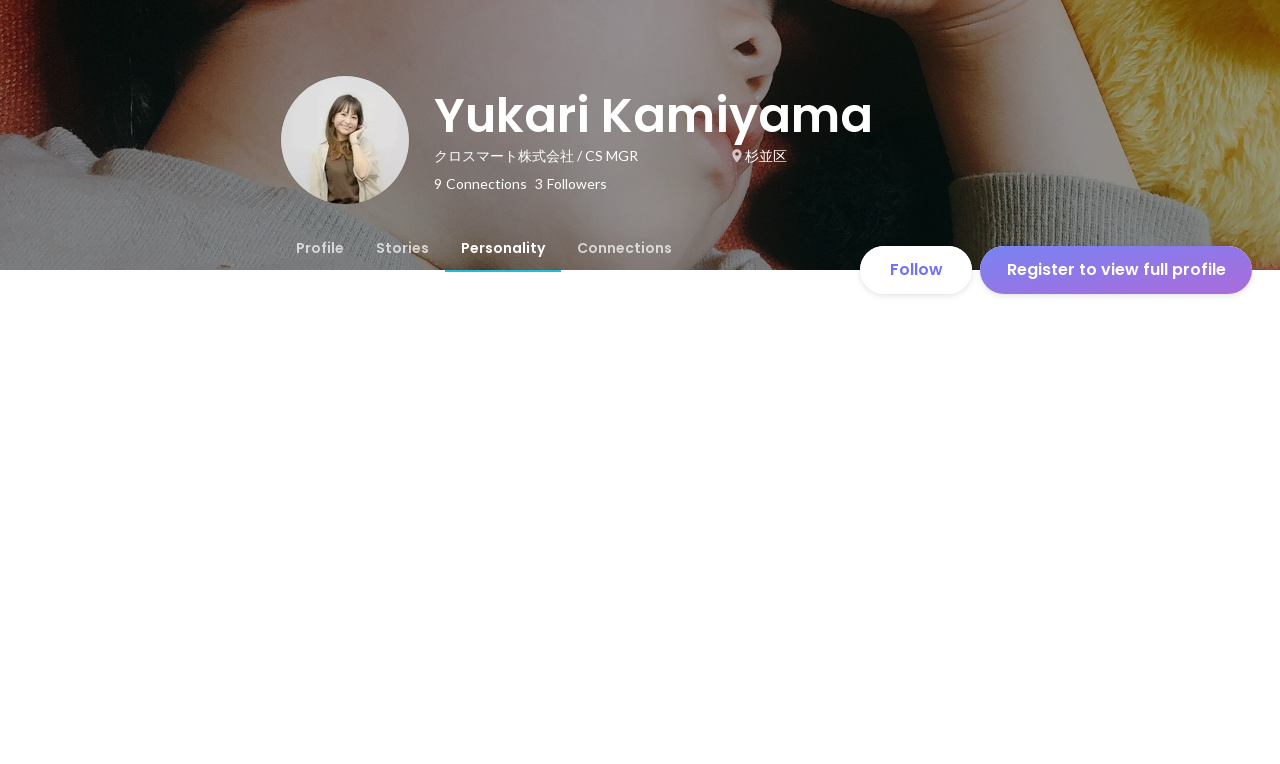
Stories (402, 248)
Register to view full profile (1116, 269)
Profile (320, 248)
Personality (503, 248)
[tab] (320, 248)
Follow (916, 269)
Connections (624, 248)
